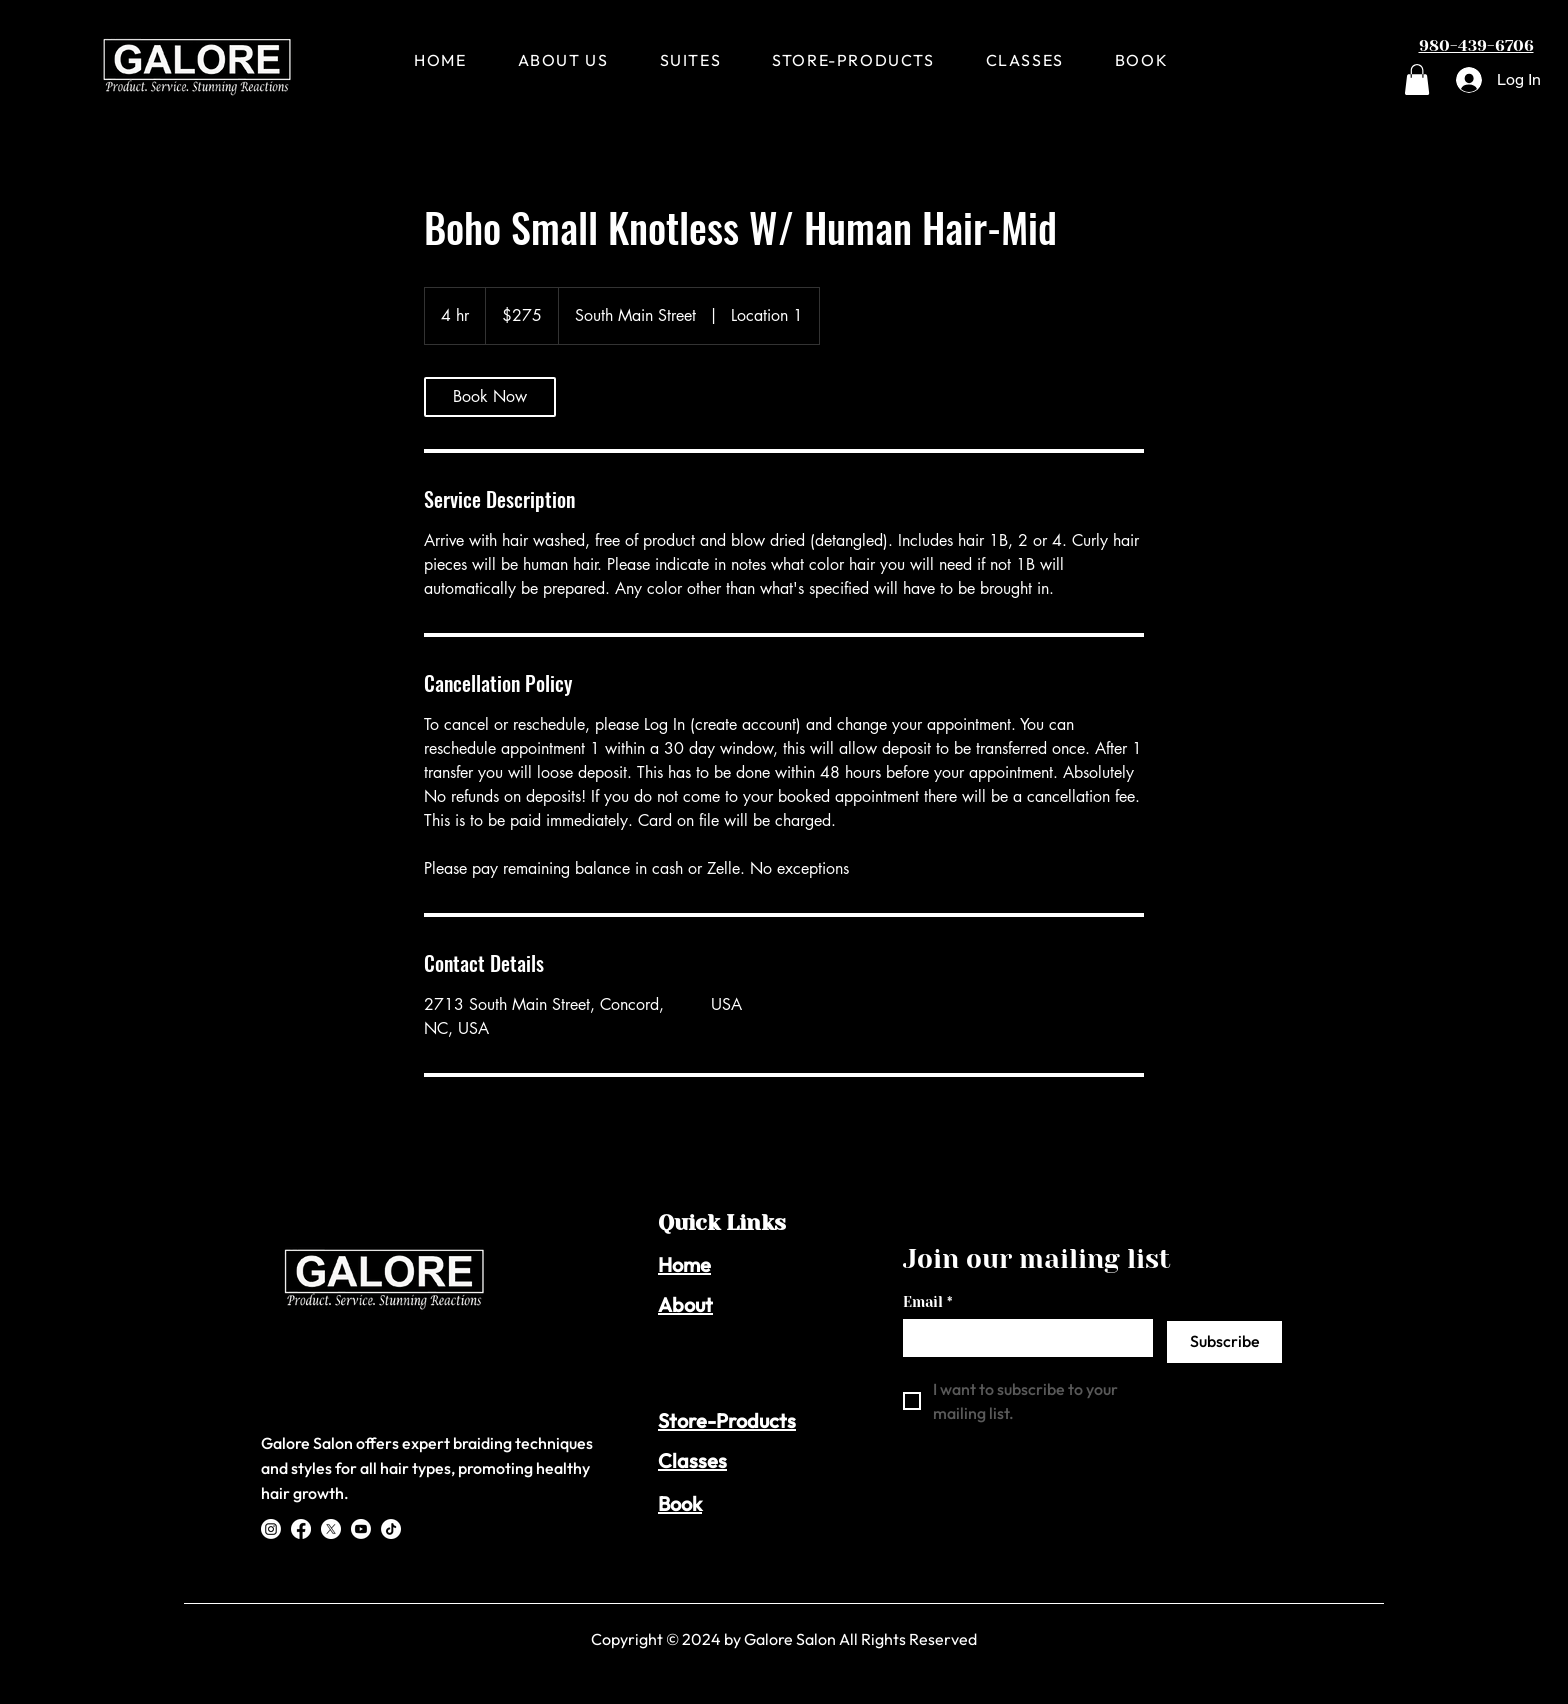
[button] (1417, 79)
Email (927, 1302)
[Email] (1022, 1337)
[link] (490, 397)
